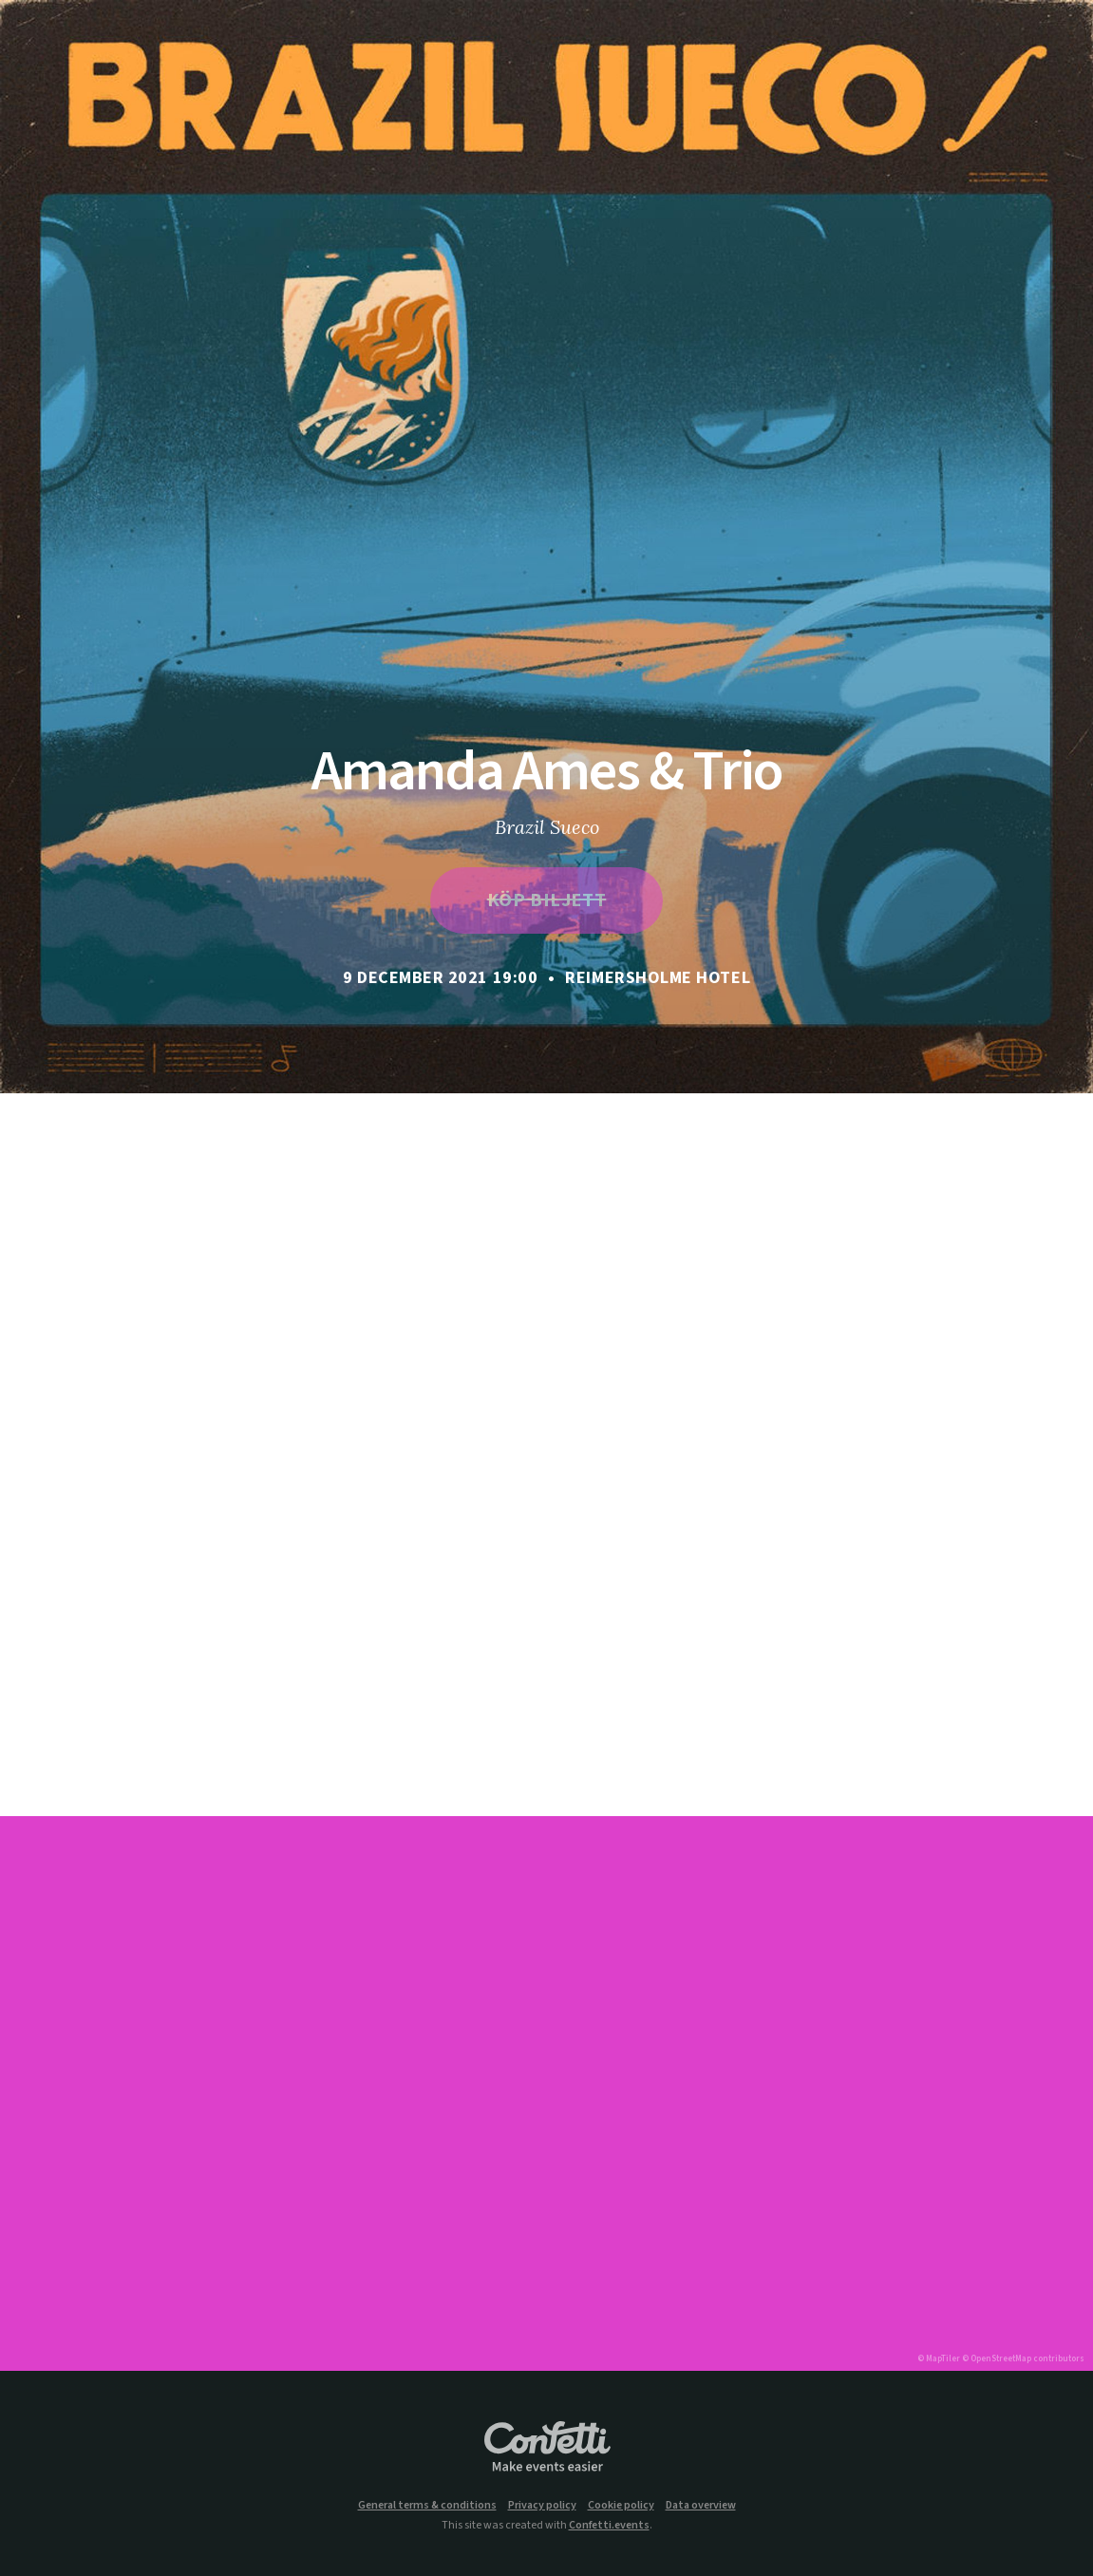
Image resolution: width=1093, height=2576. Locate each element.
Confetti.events (609, 2525)
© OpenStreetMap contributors (1023, 2359)
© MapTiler (938, 2359)
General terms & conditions (427, 2505)
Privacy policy (542, 2505)
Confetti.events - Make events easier (547, 2447)
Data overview (701, 2505)
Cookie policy (621, 2505)
